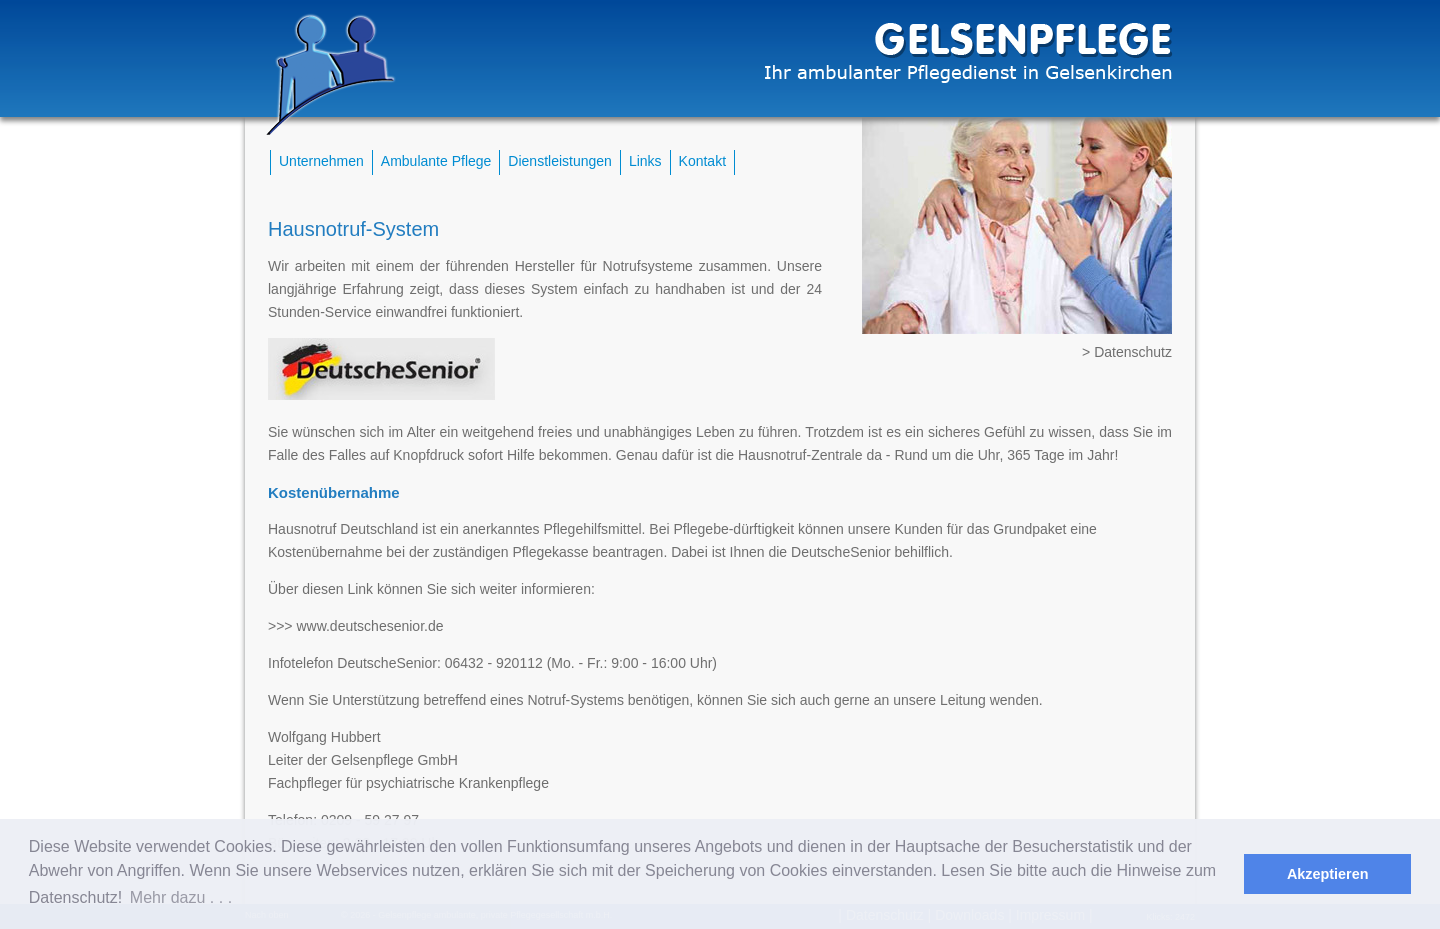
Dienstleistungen (560, 161)
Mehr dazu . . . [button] (181, 897)
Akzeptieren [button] (1328, 874)
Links (645, 161)
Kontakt (702, 161)
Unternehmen (321, 161)
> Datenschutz (1127, 352)
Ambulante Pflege (436, 161)
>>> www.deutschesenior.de (356, 626)
